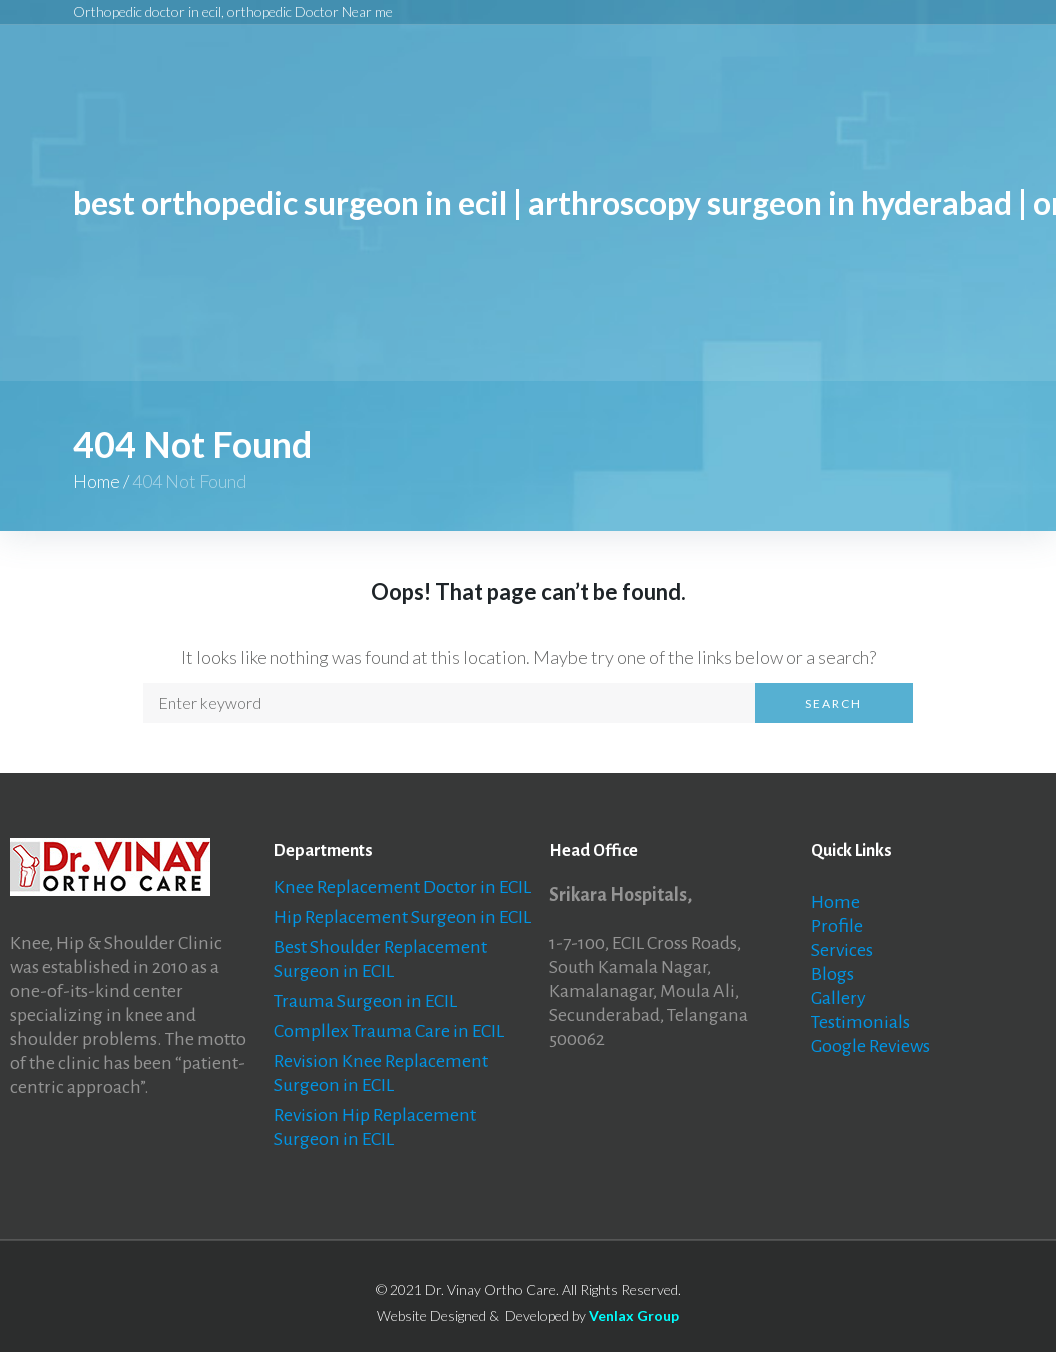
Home (96, 481)
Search (833, 703)
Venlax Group (634, 1315)
